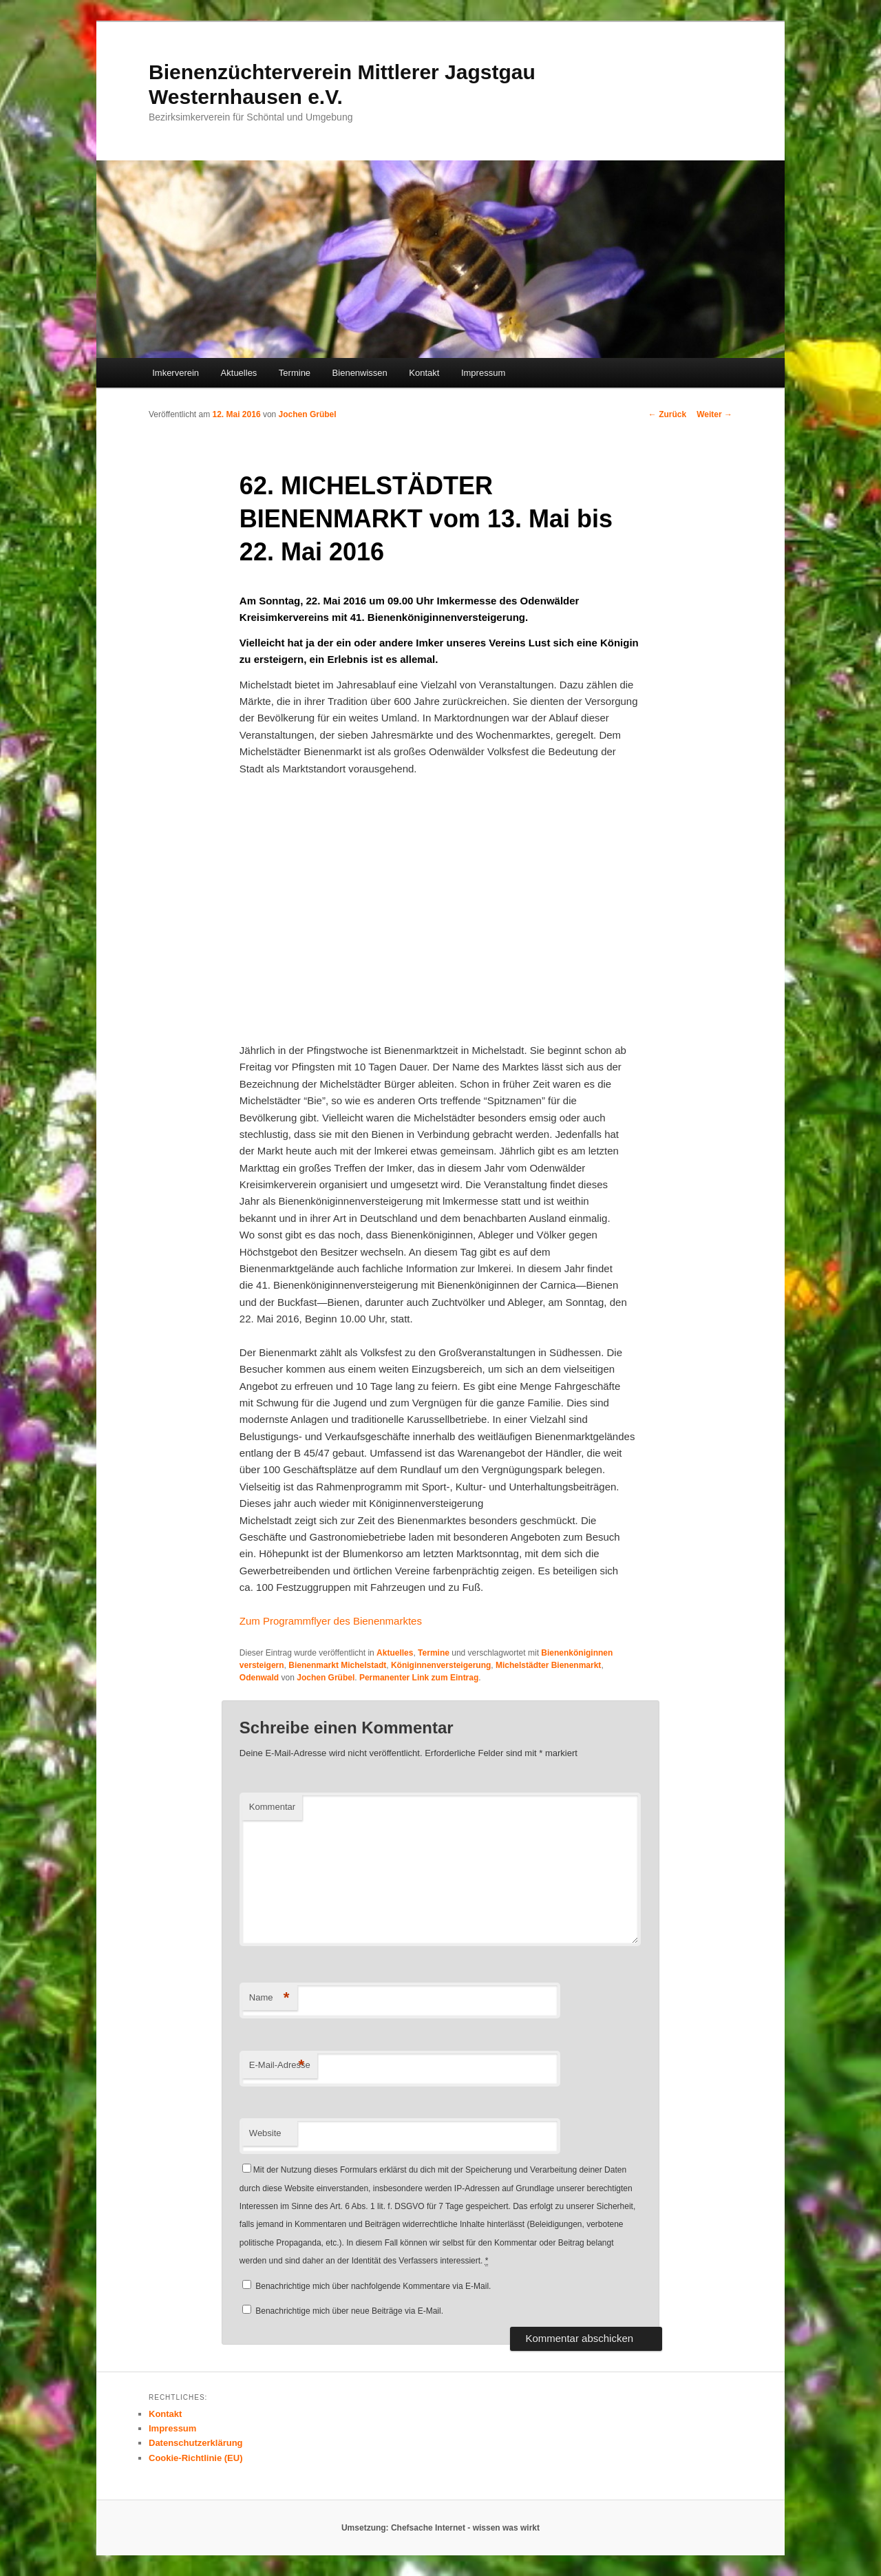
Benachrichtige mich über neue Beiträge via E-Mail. (349, 2311)
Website (265, 2133)
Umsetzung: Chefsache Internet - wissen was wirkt (440, 2528)
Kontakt (424, 373)
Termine (294, 373)
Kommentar (272, 1807)
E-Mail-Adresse (279, 2066)
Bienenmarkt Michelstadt (337, 1665)
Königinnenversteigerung (441, 1665)
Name (269, 1998)
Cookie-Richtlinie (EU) (196, 2458)
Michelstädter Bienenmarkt (548, 1665)
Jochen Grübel (308, 414)
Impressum (483, 373)
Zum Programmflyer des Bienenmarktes (331, 1621)
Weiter (714, 414)
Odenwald (259, 1677)
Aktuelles (239, 373)
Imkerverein (175, 373)
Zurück (667, 414)
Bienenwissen (360, 373)
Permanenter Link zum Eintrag (418, 1677)
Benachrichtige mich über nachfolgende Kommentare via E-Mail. (373, 2286)
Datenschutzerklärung (196, 2443)
